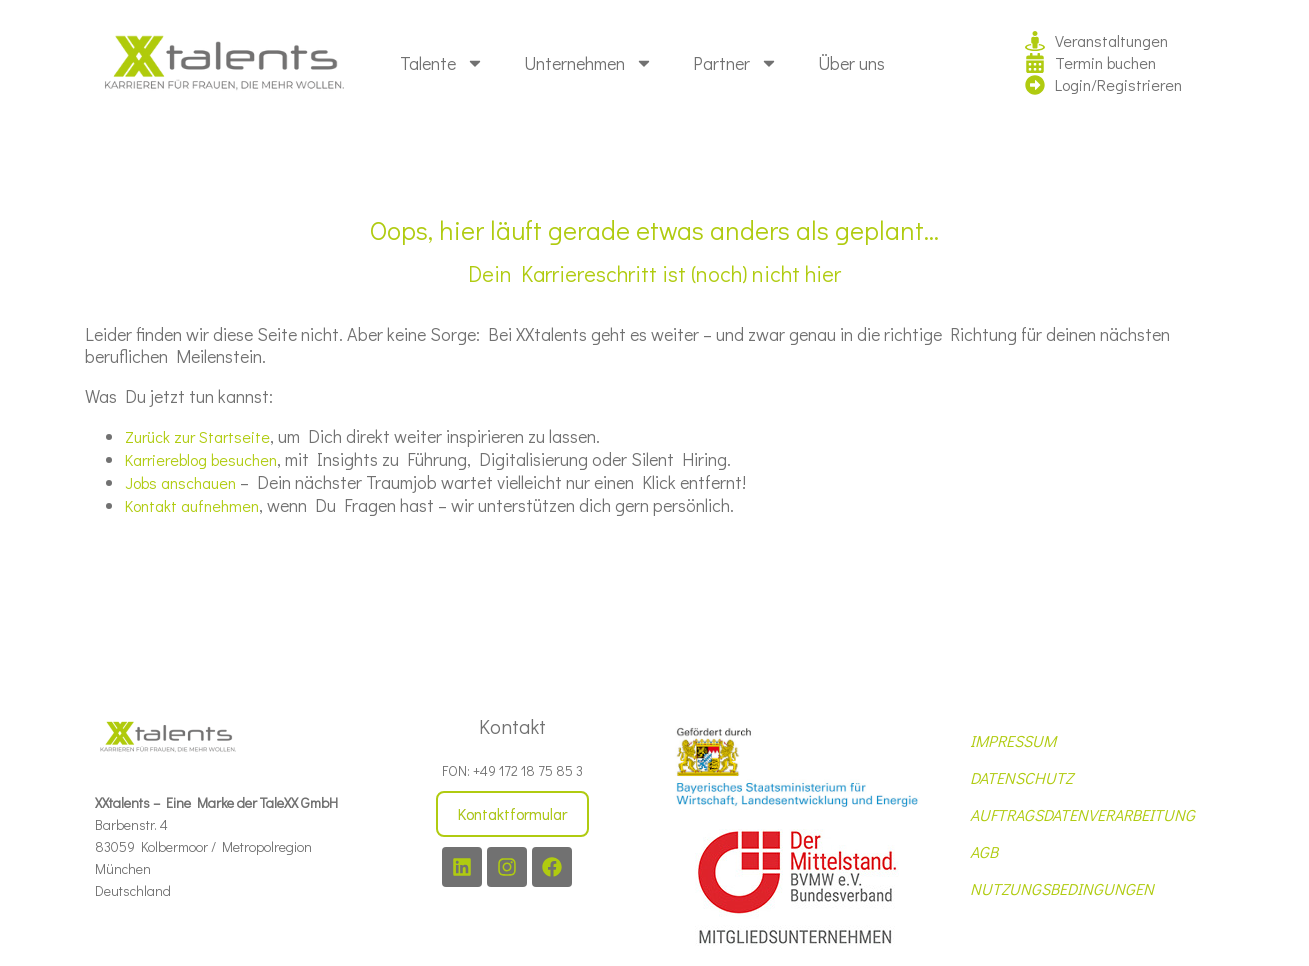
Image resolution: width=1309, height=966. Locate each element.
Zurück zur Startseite (197, 436)
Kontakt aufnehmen (192, 505)
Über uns (851, 63)
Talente (442, 63)
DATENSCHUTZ (1021, 777)
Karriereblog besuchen (201, 459)
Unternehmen (588, 63)
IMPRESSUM (1013, 740)
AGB (984, 851)
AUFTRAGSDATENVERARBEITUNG (1082, 814)
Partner (735, 63)
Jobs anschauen (180, 482)
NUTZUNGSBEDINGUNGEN (1062, 888)
